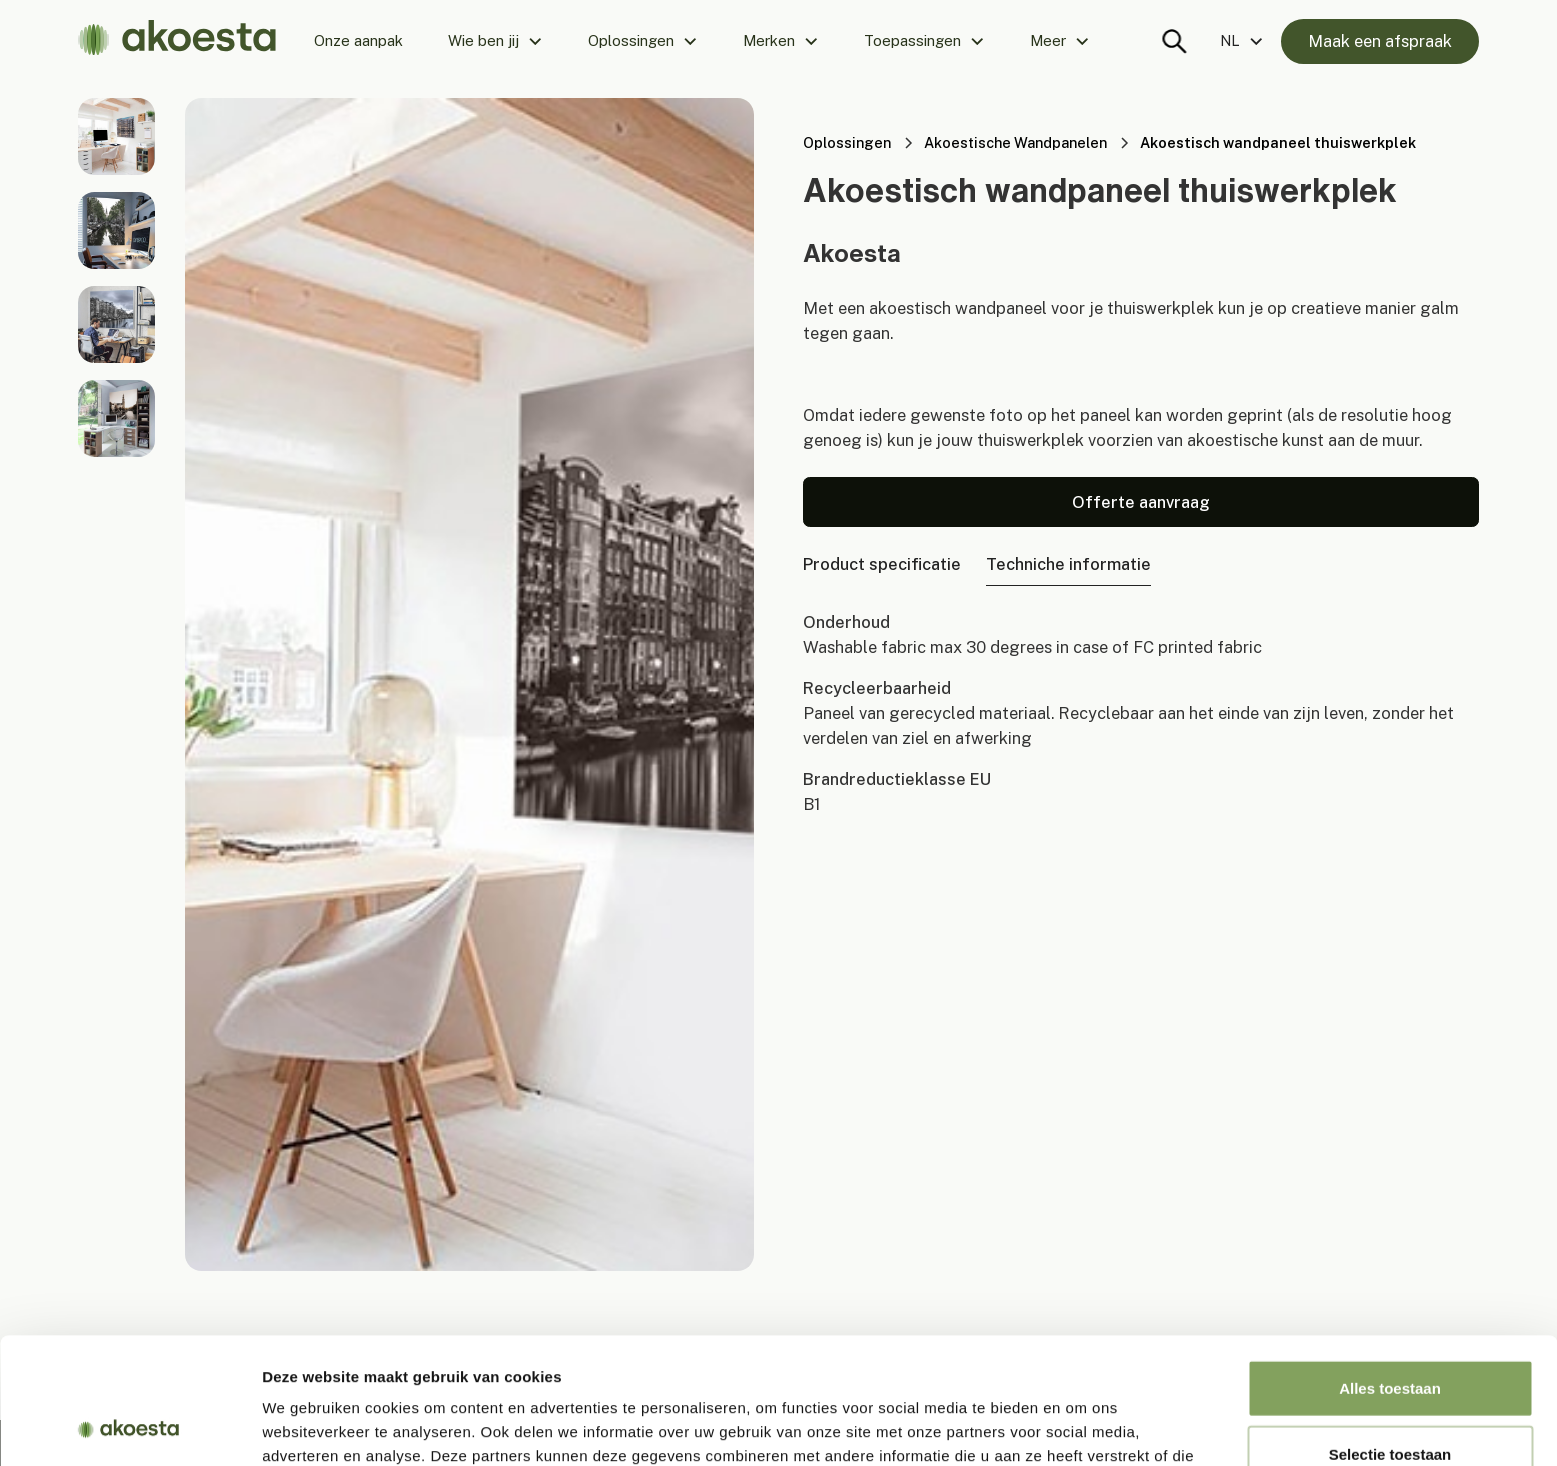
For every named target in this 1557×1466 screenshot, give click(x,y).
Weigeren (1389, 1400)
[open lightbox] (116, 136)
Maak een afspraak (1380, 41)
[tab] (882, 564)
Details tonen (1080, 1426)
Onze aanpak (358, 40)
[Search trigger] (1175, 41)
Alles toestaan (1390, 1269)
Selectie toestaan (1390, 1335)
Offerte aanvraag (1141, 502)
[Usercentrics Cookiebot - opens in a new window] (129, 1427)
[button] (495, 41)
